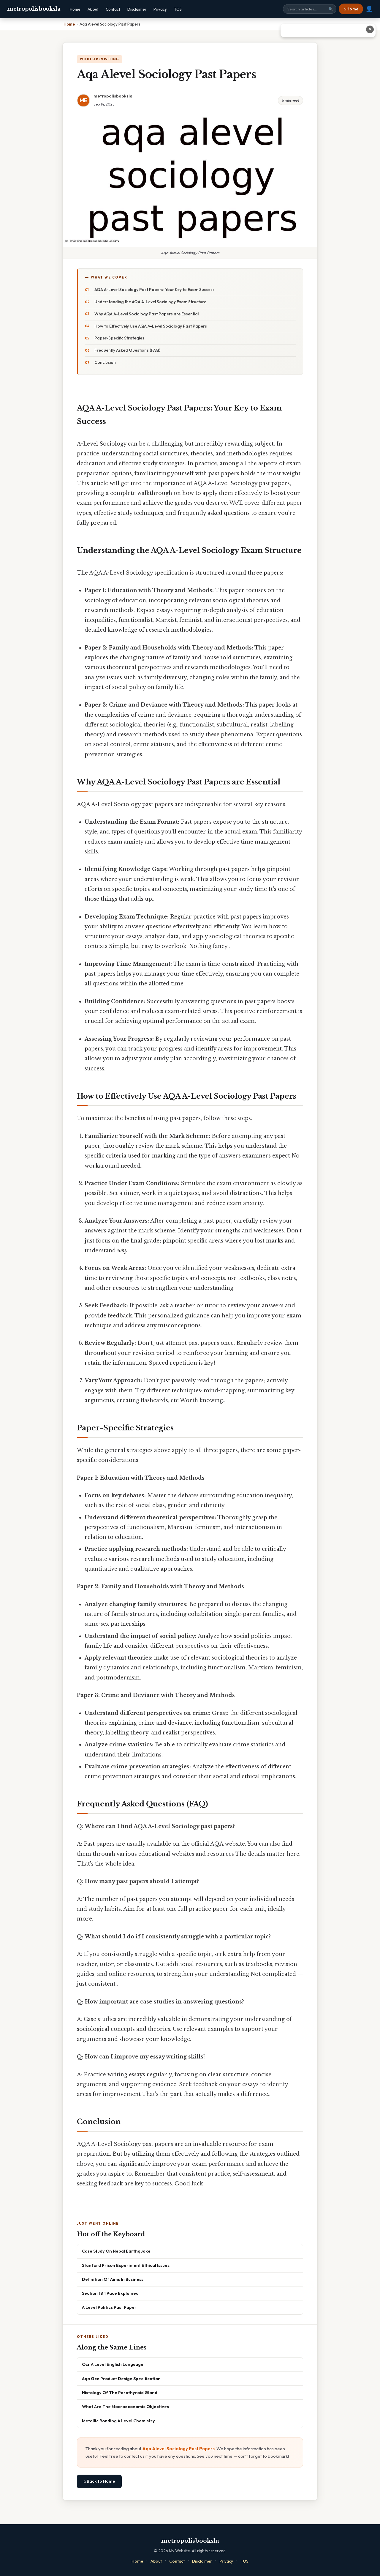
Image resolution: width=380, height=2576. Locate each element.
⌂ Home (350, 9)
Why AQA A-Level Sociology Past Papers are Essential (146, 314)
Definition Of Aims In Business (112, 2279)
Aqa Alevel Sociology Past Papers (178, 2448)
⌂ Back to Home (99, 2481)
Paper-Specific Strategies (119, 338)
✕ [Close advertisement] (370, 29)
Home (75, 9)
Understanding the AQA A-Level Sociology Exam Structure (150, 301)
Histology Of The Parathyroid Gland (119, 2392)
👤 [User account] (369, 9)
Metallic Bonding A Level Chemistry (118, 2421)
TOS (178, 9)
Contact (113, 9)
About (93, 9)
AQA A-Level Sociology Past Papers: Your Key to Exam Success (154, 289)
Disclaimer (136, 9)
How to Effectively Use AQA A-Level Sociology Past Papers (150, 326)
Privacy (160, 9)
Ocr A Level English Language (112, 2364)
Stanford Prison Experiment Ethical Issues (126, 2265)
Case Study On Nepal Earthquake (116, 2251)
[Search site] (309, 9)
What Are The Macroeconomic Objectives (125, 2406)
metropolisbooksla (34, 9)
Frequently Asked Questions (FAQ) (127, 350)
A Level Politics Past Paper (109, 2307)
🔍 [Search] (330, 9)
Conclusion (105, 362)
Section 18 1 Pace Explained (110, 2293)
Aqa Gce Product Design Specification (121, 2378)
